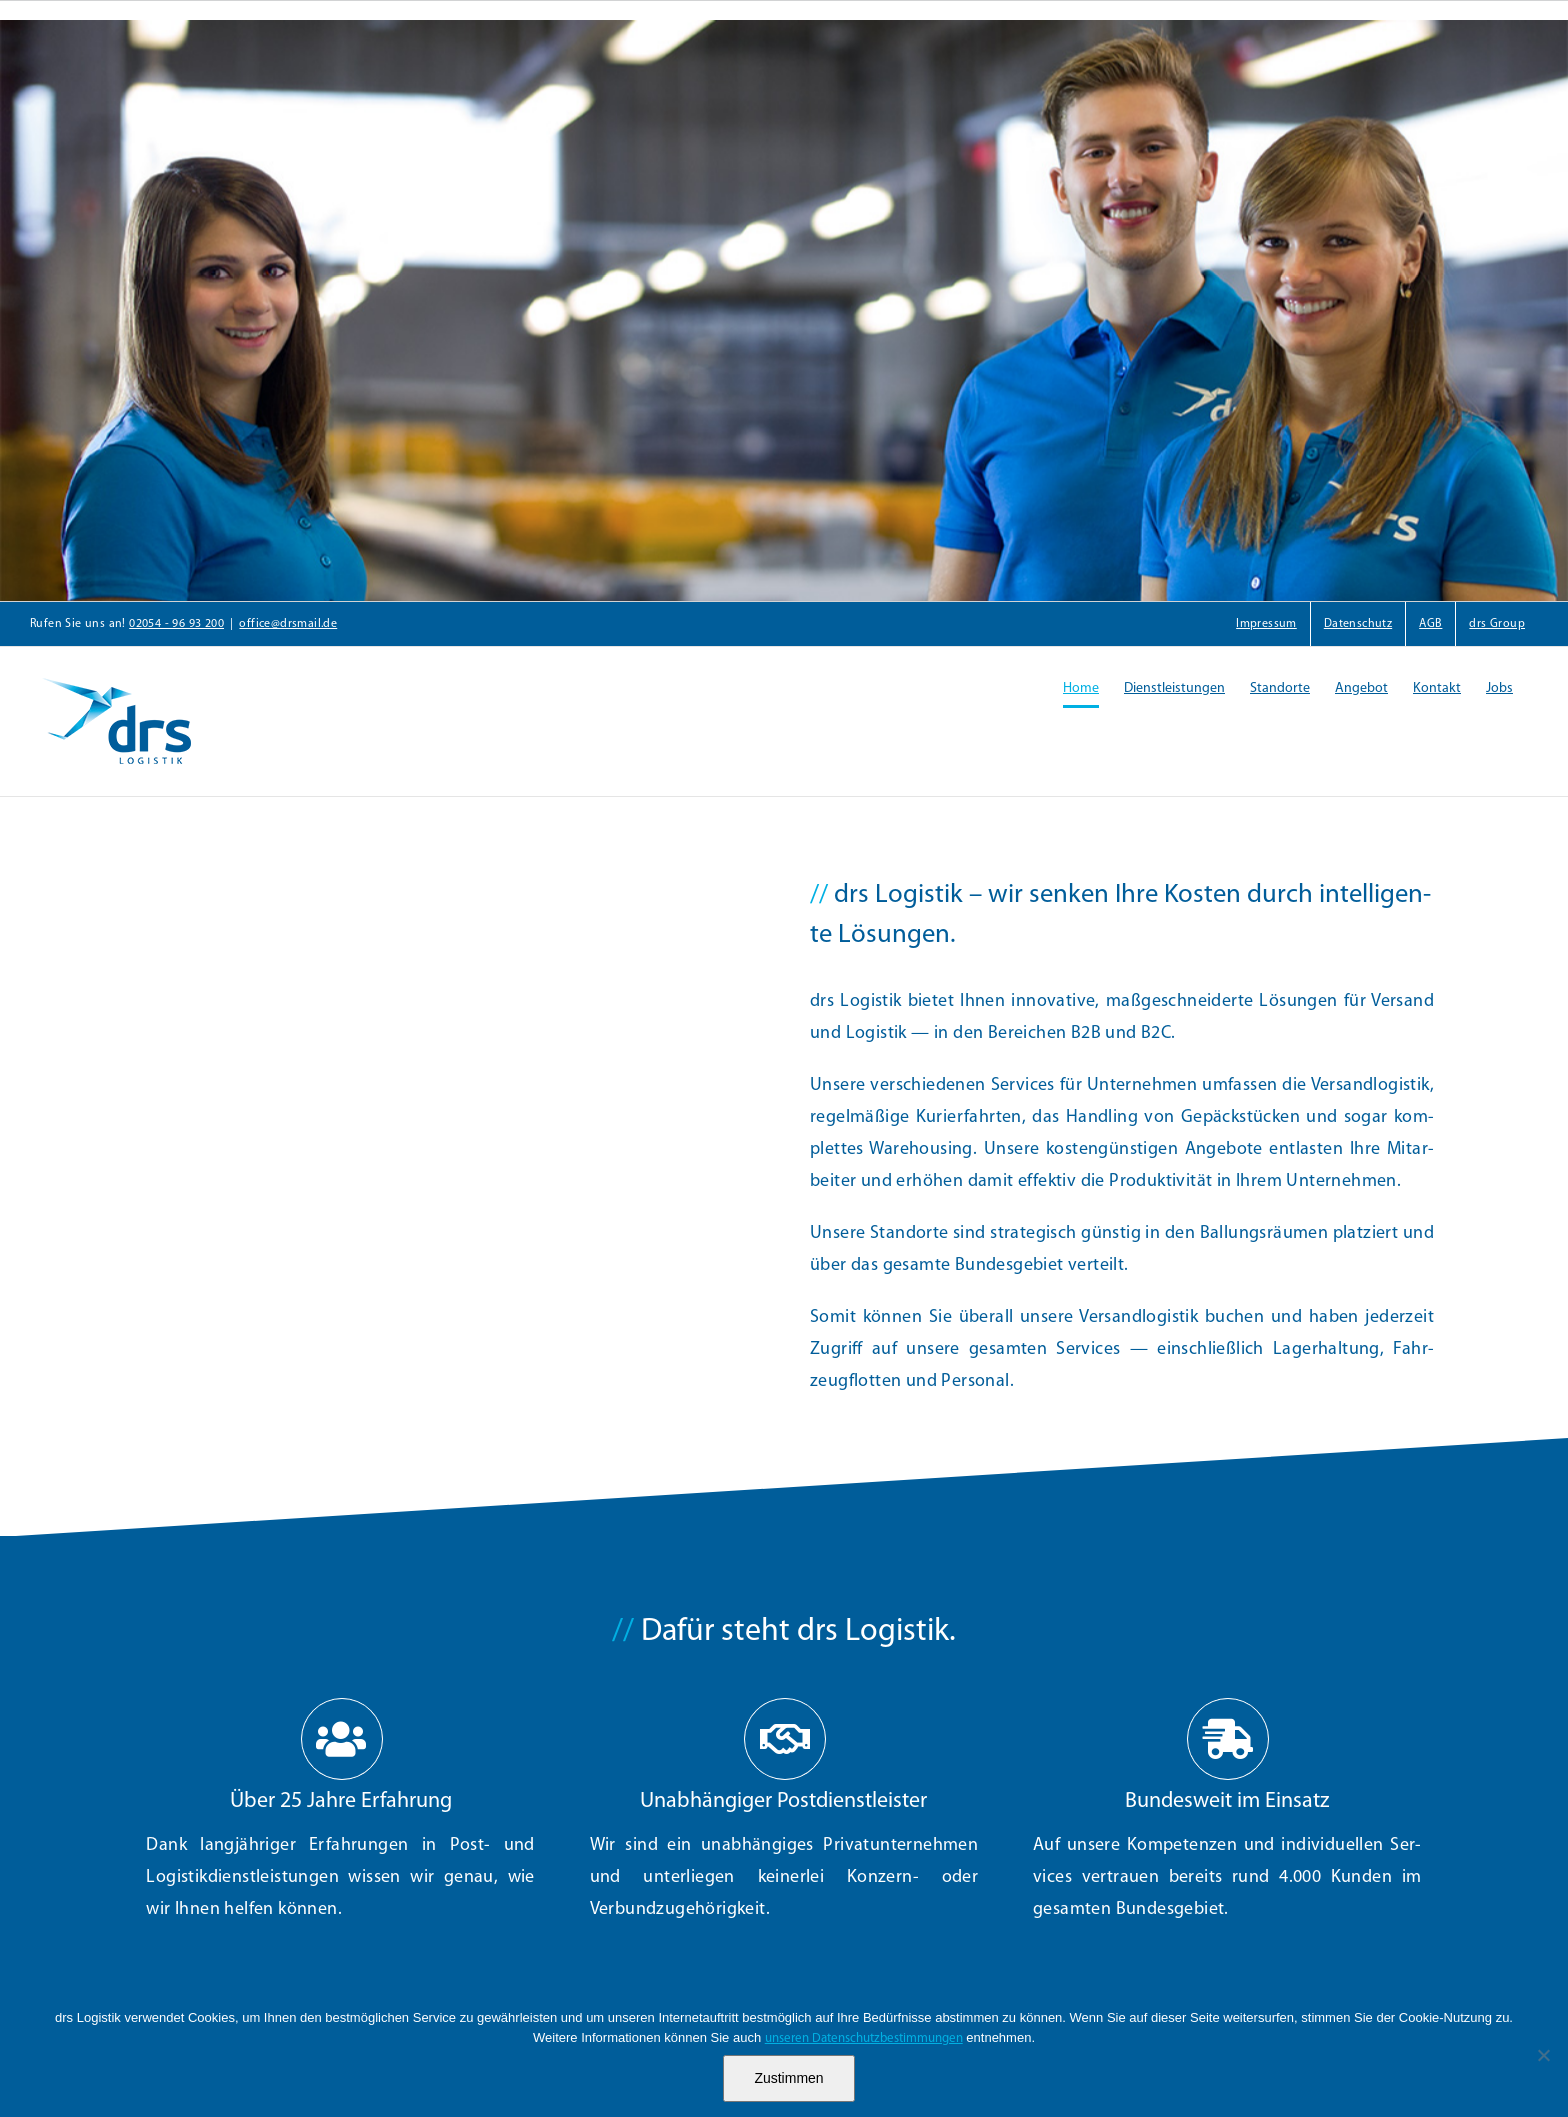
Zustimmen (788, 2078)
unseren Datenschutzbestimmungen (864, 2038)
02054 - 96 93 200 (176, 624)
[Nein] (1543, 2055)
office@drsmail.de (288, 624)
